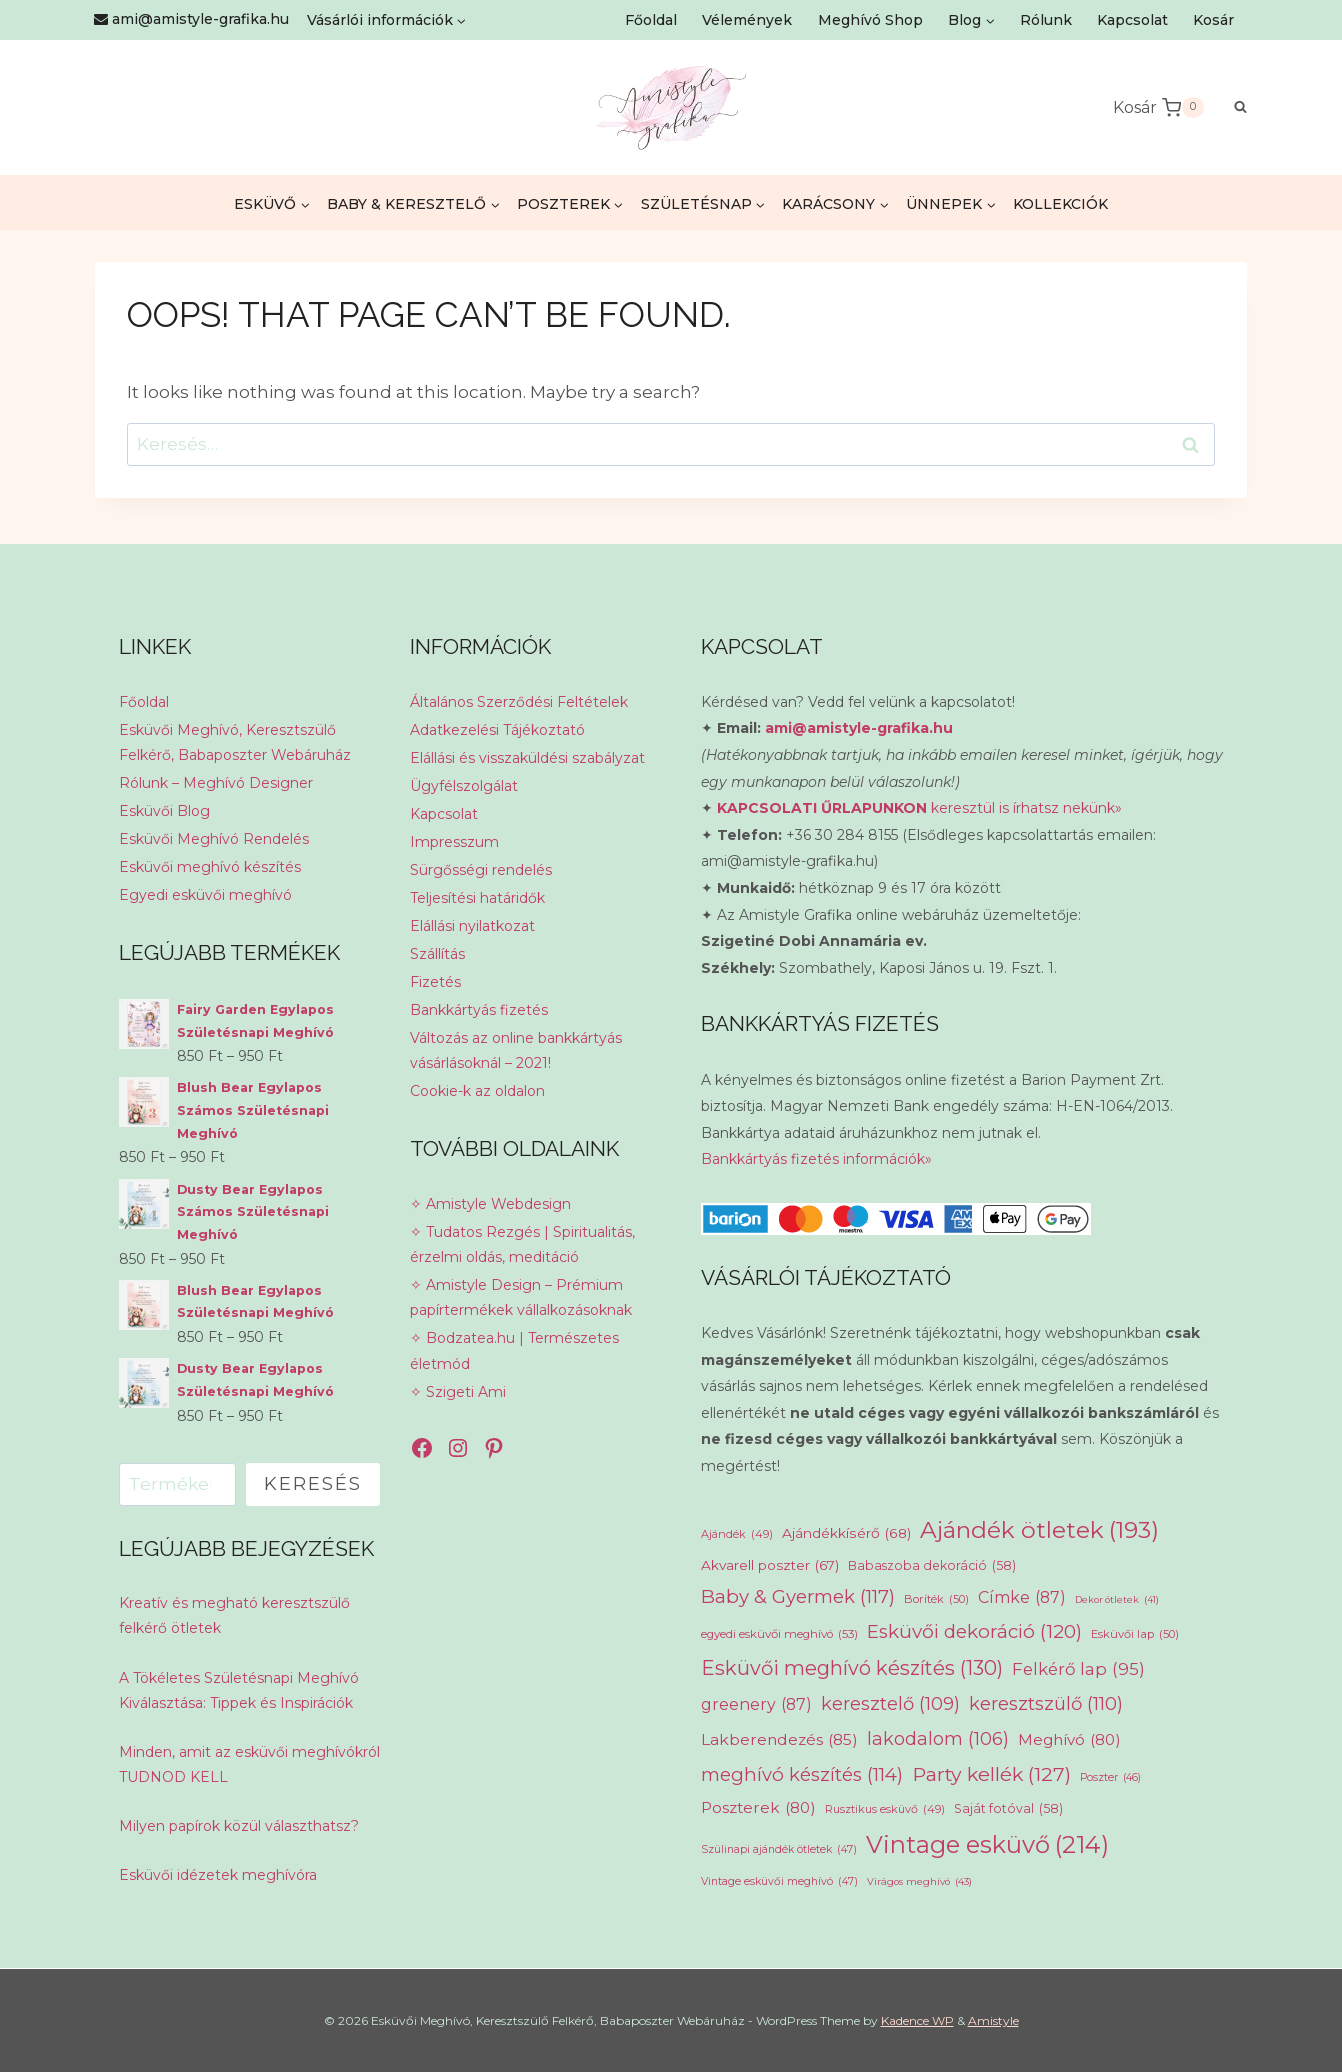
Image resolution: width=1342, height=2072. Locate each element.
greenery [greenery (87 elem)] (756, 1705)
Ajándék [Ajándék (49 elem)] (737, 1534)
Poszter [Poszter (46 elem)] (1110, 1778)
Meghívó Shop (870, 20)
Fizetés (435, 982)
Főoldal (651, 20)
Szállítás (437, 954)
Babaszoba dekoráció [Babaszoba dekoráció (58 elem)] (932, 1566)
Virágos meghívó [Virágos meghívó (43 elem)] (919, 1882)
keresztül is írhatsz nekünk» (919, 808)
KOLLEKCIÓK (1060, 204)
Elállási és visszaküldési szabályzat (527, 758)
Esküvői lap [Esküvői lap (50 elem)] (1135, 1634)
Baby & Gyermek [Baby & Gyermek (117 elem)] (798, 1596)
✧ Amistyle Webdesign (490, 1204)
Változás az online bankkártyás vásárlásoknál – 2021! (516, 1050)
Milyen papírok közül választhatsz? (239, 1826)
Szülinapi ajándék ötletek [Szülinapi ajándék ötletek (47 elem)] (779, 1850)
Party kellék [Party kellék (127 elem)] (991, 1774)
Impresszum (454, 842)
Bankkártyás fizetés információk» (816, 1159)
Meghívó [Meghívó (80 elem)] (1069, 1739)
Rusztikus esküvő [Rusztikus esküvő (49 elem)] (885, 1809)
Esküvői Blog (164, 811)
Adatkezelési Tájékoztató (497, 730)
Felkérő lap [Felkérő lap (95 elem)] (1078, 1670)
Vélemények (747, 20)
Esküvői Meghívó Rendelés (214, 839)
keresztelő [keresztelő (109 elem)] (890, 1704)
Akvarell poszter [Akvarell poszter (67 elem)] (770, 1566)
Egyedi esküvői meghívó (205, 895)
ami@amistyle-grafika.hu (859, 728)
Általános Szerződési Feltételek (519, 702)
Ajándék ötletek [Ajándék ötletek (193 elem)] (1039, 1530)
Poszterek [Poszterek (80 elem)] (758, 1807)
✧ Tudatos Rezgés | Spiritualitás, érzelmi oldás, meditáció (522, 1244)
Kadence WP (917, 2020)
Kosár (1213, 20)
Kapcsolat (1132, 20)
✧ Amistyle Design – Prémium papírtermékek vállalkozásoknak (521, 1297)
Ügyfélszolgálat (464, 786)
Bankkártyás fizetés (479, 1010)
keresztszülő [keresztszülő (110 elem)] (1046, 1704)
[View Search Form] (1230, 107)
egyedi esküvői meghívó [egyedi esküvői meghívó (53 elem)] (779, 1634)
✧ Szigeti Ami (458, 1392)
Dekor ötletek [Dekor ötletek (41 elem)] (1117, 1600)
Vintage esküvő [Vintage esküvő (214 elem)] (987, 1845)
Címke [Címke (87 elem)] (1022, 1598)
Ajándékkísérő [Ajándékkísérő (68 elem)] (846, 1533)
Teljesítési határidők (477, 898)
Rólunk (1046, 20)
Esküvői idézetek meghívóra (218, 1875)
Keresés (313, 1484)
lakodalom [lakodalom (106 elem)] (938, 1739)
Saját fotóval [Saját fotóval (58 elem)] (1008, 1809)
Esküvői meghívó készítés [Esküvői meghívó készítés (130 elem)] (852, 1668)
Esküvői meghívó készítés (210, 867)
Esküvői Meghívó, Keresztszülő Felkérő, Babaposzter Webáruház (235, 742)
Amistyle (993, 2020)
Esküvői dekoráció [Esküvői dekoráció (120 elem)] (974, 1632)
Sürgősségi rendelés (481, 870)
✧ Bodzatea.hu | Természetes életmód (514, 1350)
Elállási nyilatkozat (472, 926)
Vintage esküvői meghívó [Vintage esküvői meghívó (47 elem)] (779, 1882)
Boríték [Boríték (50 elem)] (936, 1599)
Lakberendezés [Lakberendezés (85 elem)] (779, 1740)
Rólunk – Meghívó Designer (216, 783)
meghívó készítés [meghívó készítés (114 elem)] (802, 1774)
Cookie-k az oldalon (477, 1091)
